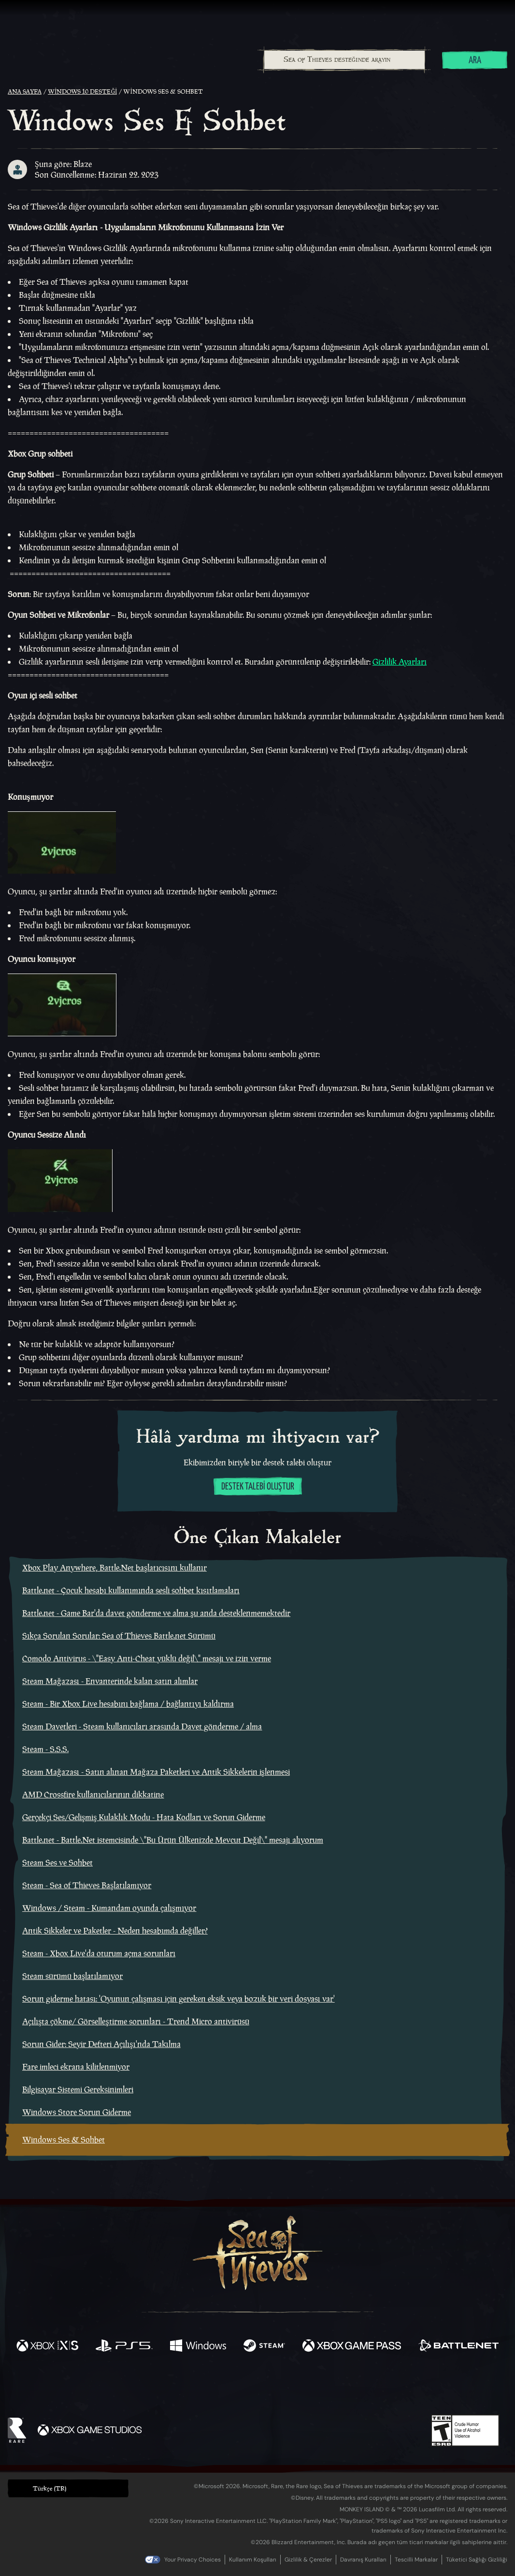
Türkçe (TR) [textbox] (49, 2488)
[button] (68, 2488)
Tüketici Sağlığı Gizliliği (476, 2559)
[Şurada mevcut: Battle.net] (458, 2346)
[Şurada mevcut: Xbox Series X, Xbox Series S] (47, 2346)
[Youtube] (255, 2387)
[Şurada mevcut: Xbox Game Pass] (351, 2346)
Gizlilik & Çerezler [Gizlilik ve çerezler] (308, 2559)
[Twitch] (214, 2387)
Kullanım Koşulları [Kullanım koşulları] (252, 2559)
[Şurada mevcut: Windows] (198, 2346)
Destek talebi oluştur (257, 1486)
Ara (475, 60)
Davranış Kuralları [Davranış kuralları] (363, 2559)
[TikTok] (323, 2387)
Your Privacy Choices (192, 2559)
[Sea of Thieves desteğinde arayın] (344, 59)
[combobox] (344, 59)
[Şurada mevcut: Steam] (264, 2346)
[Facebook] (161, 2386)
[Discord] (296, 2389)
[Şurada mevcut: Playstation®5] (124, 2346)
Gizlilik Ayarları (399, 661)
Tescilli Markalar (416, 2559)
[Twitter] (185, 2386)
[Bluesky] (350, 2388)
